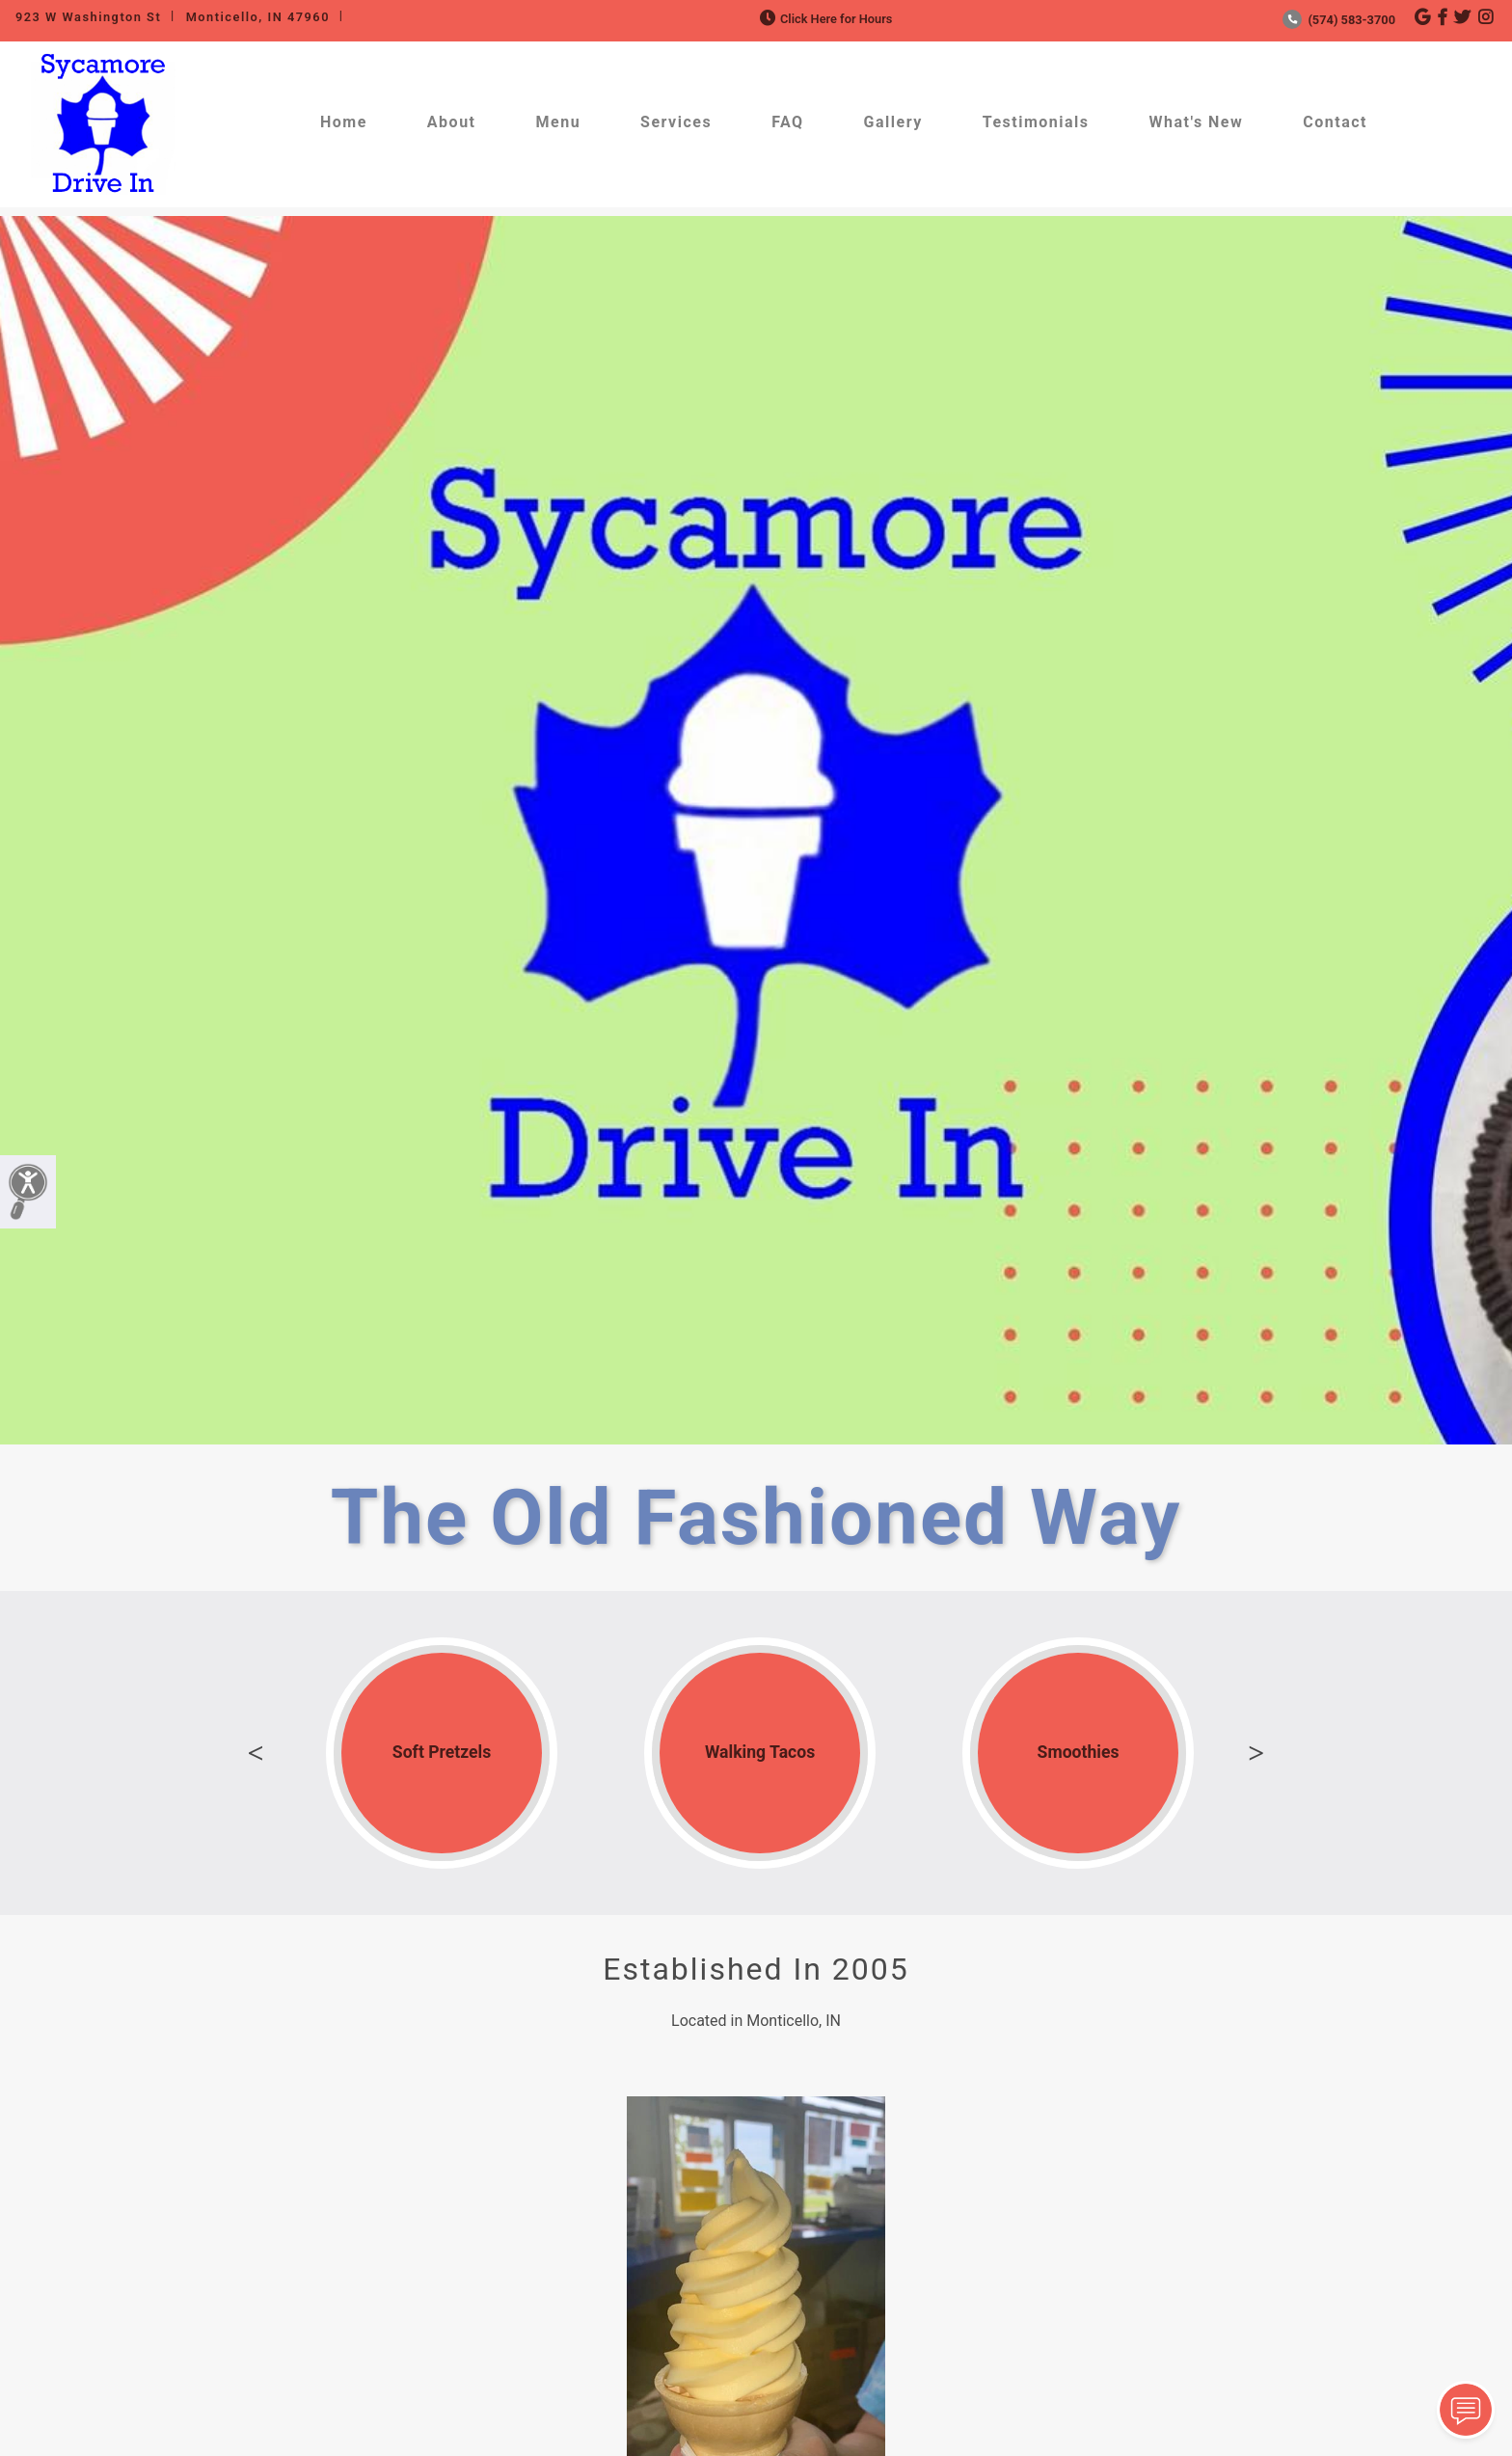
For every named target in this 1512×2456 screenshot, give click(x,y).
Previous (255, 1753)
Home (343, 122)
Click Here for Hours (824, 19)
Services (676, 122)
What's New (1196, 122)
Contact (1335, 122)
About (451, 122)
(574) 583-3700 (1338, 20)
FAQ (787, 122)
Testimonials (1036, 122)
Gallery (893, 122)
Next (1256, 1753)
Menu (558, 122)
